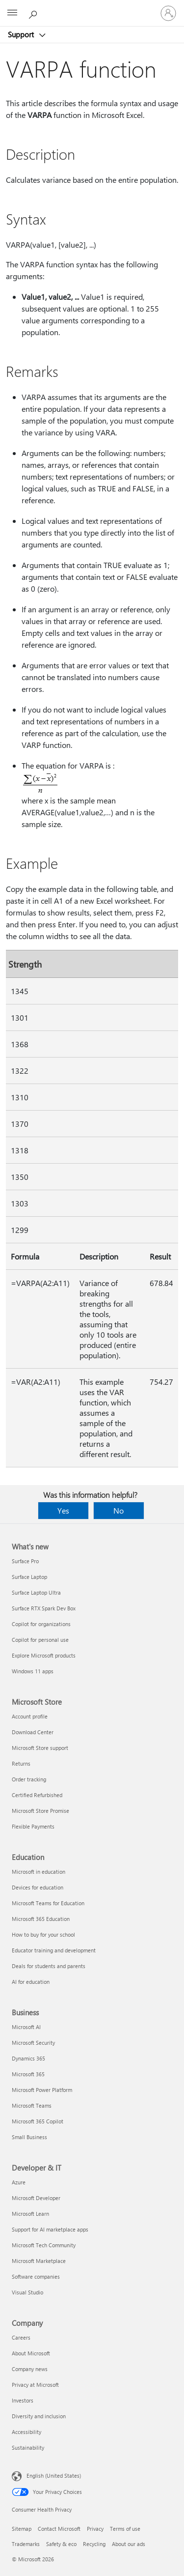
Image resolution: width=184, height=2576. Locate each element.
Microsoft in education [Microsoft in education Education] (38, 1871)
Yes (63, 1510)
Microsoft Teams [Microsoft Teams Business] (32, 2105)
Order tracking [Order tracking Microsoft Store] (29, 1779)
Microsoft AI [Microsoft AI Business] (26, 2027)
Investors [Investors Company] (22, 2400)
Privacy (95, 2528)
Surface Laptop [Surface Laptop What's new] (29, 1576)
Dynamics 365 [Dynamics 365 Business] (28, 2058)
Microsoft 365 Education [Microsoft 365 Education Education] (41, 1918)
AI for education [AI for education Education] (31, 1981)
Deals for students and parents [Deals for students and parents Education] (48, 1966)
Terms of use (125, 2528)
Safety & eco (61, 2543)
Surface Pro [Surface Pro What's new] (25, 1561)
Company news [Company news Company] (30, 2369)
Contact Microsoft (59, 2528)
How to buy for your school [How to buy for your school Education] (43, 1934)
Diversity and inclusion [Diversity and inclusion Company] (39, 2416)
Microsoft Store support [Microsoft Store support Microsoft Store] (40, 1747)
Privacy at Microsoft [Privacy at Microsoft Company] (35, 2384)
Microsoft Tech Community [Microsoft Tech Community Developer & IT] (44, 2245)
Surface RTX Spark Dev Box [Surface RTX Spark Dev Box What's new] (44, 1608)
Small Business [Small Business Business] (29, 2137)
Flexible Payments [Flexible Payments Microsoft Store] (33, 1826)
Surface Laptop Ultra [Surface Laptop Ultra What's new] (36, 1592)
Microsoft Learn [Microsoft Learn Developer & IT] (30, 2213)
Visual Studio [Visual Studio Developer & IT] (27, 2292)
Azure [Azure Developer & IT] (19, 2182)
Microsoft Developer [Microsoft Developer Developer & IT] (36, 2198)
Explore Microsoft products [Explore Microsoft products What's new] (44, 1655)
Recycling (94, 2543)
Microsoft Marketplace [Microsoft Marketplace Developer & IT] (39, 2260)
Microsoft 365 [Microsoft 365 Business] (28, 2074)
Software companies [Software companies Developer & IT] (36, 2276)
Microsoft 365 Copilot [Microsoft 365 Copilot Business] (37, 2121)
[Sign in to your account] (168, 13)
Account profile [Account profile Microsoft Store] (30, 1716)
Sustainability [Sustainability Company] (28, 2447)
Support (22, 34)
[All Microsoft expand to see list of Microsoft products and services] (12, 13)
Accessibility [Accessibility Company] (26, 2431)
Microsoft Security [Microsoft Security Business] (33, 2042)
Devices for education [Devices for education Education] (37, 1887)
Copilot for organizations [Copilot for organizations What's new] (41, 1624)
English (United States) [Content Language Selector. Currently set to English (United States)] (53, 2475)
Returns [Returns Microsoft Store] (21, 1763)
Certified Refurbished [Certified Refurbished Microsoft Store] (37, 1795)
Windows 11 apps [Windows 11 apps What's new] (32, 1671)
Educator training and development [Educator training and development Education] (54, 1950)
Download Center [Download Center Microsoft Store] (32, 1732)
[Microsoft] (91, 7)
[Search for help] (34, 13)
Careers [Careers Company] (21, 2337)
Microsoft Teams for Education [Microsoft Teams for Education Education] (48, 1903)
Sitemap (21, 2528)
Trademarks (26, 2543)
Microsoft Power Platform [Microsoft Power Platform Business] (42, 2089)
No (118, 1510)
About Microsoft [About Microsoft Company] (31, 2353)
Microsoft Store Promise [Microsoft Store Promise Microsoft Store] (40, 1810)
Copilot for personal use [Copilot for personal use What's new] (40, 1639)
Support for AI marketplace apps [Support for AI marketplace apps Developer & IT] (50, 2229)
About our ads (128, 2543)
